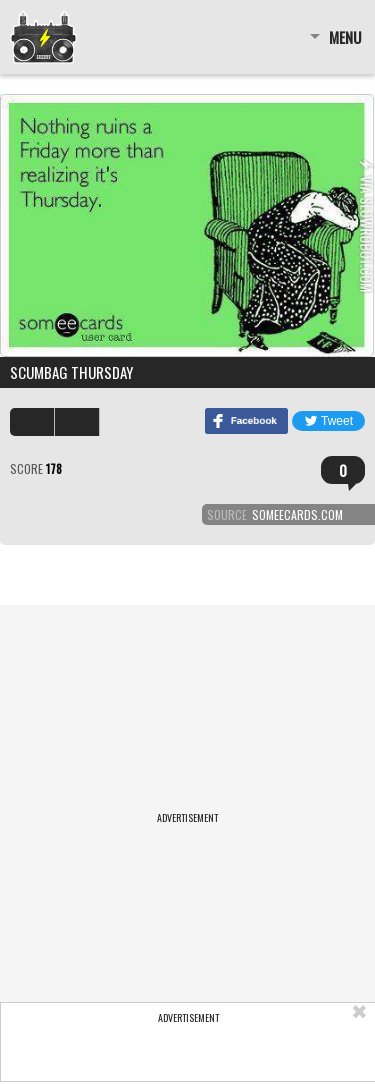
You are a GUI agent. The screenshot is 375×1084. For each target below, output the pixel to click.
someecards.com (297, 514)
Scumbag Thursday (71, 372)
